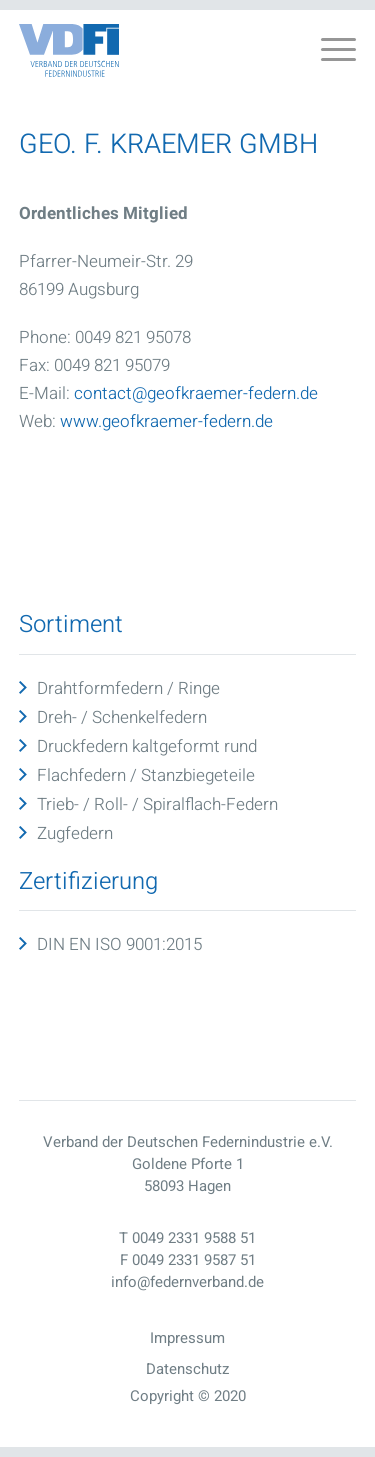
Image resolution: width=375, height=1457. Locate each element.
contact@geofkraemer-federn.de (196, 393)
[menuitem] (328, 51)
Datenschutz (187, 1369)
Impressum (187, 1338)
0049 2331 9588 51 (194, 1238)
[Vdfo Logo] (69, 50)
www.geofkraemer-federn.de (166, 421)
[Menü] (328, 51)
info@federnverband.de (187, 1282)
